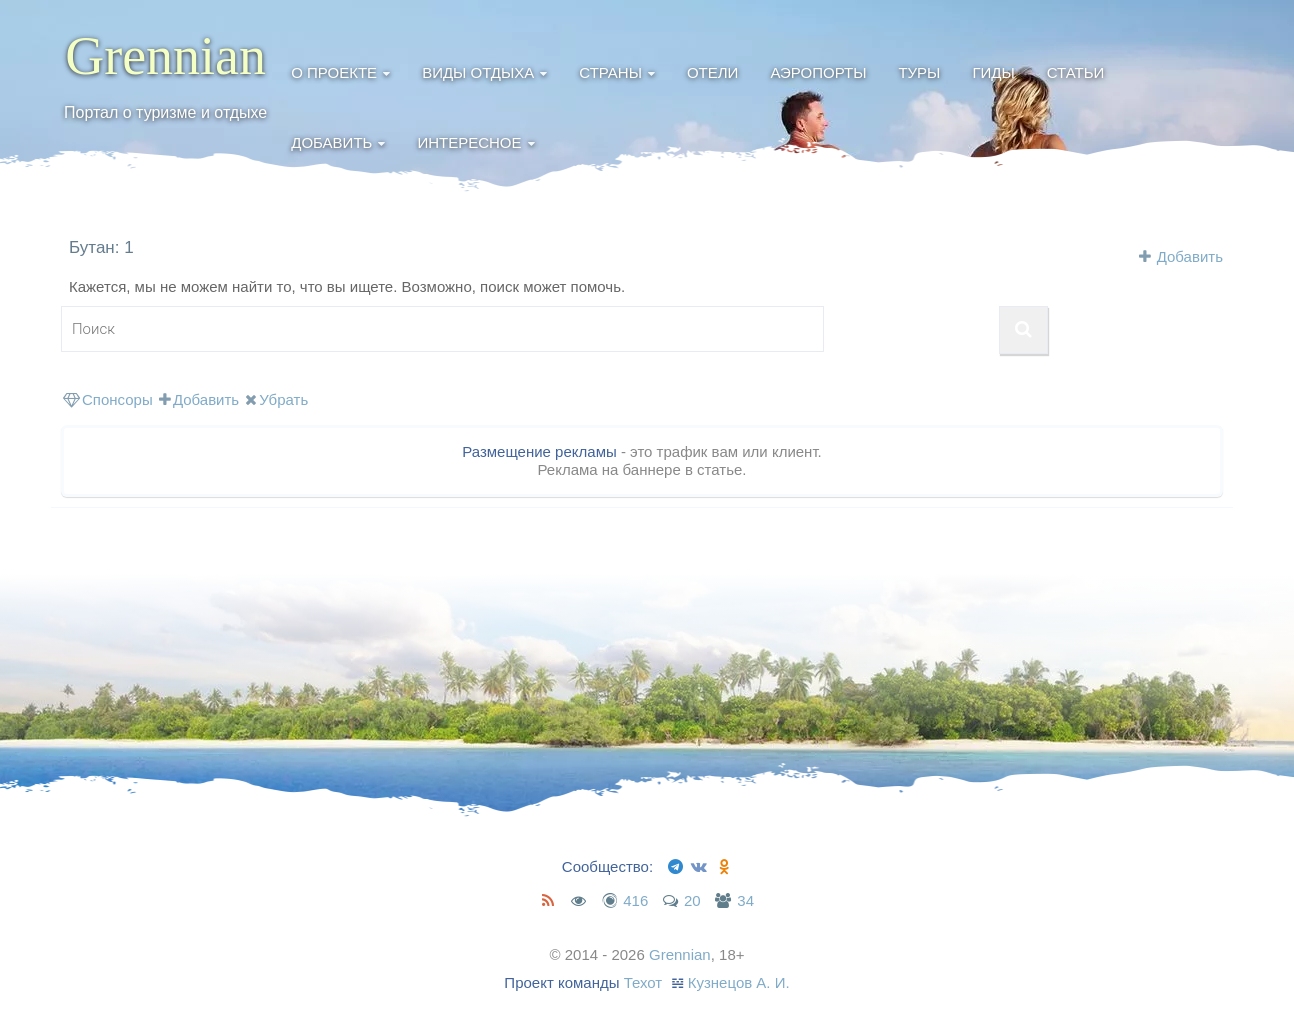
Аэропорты (818, 72)
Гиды (993, 72)
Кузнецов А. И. (739, 982)
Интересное (469, 142)
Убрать (276, 399)
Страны (610, 72)
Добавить (331, 142)
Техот (643, 982)
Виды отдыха (478, 72)
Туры (919, 72)
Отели (712, 72)
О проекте (334, 72)
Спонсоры (108, 399)
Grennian (165, 56)
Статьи (1076, 72)
